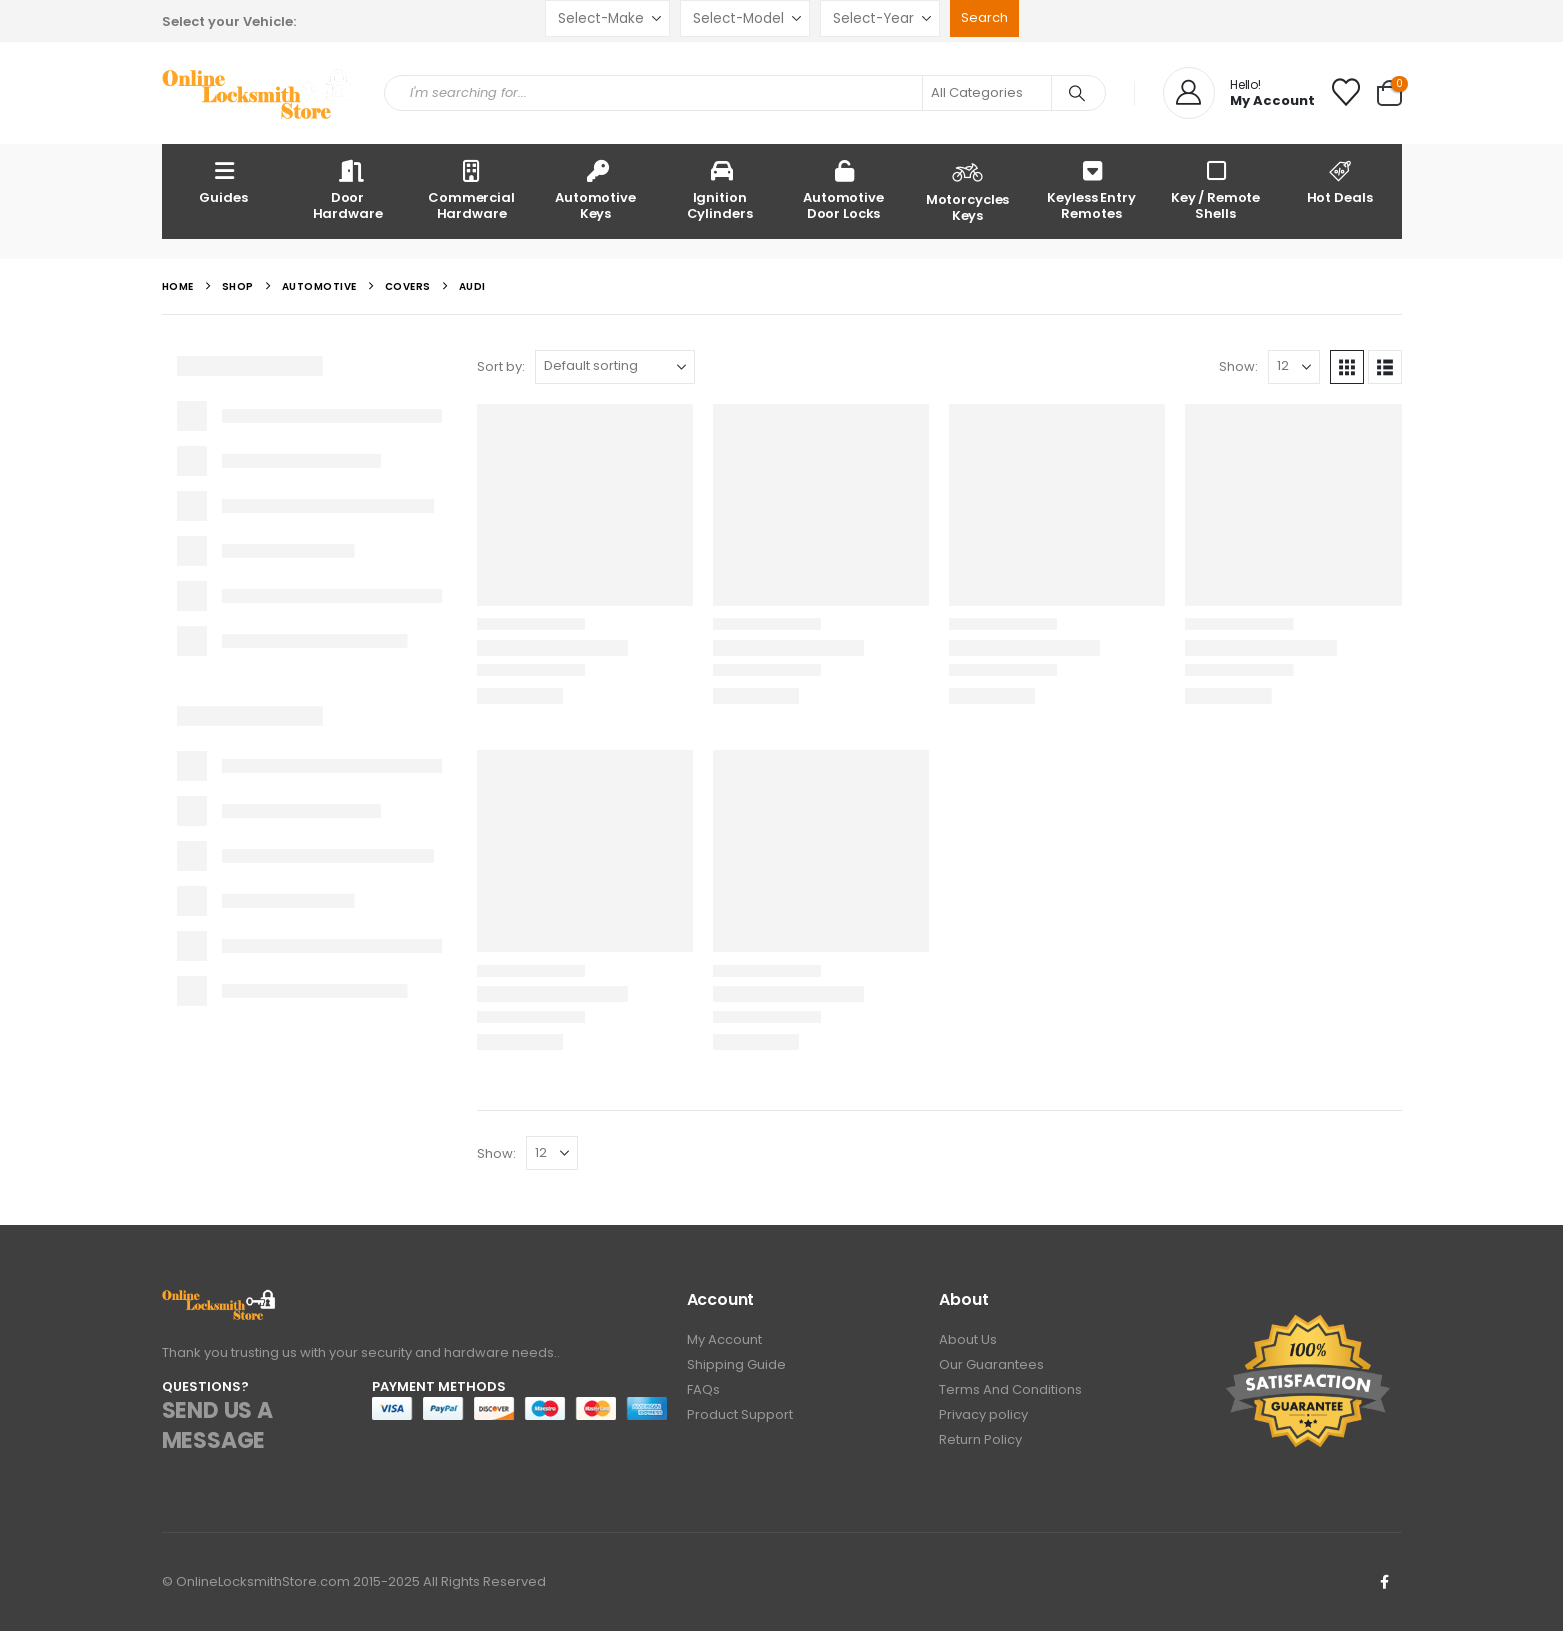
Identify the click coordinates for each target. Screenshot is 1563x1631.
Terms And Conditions (1010, 1389)
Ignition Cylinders (720, 189)
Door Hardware (348, 189)
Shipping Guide (736, 1364)
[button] (1347, 367)
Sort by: (501, 366)
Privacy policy (983, 1414)
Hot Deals (1340, 181)
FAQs (703, 1389)
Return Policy (980, 1439)
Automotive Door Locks (843, 189)
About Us (968, 1339)
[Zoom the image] (219, 1300)
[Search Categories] (987, 93)
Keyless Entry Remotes (1091, 189)
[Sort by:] (615, 367)
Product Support (740, 1414)
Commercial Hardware (471, 189)
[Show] (1294, 367)
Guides (223, 181)
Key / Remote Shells (1215, 189)
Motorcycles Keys (968, 190)
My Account (724, 1339)
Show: (1238, 366)
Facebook (1385, 1582)
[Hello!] (1239, 93)
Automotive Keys (595, 189)
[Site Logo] (258, 93)
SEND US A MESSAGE (217, 1426)
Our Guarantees (991, 1364)
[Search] (1077, 93)
